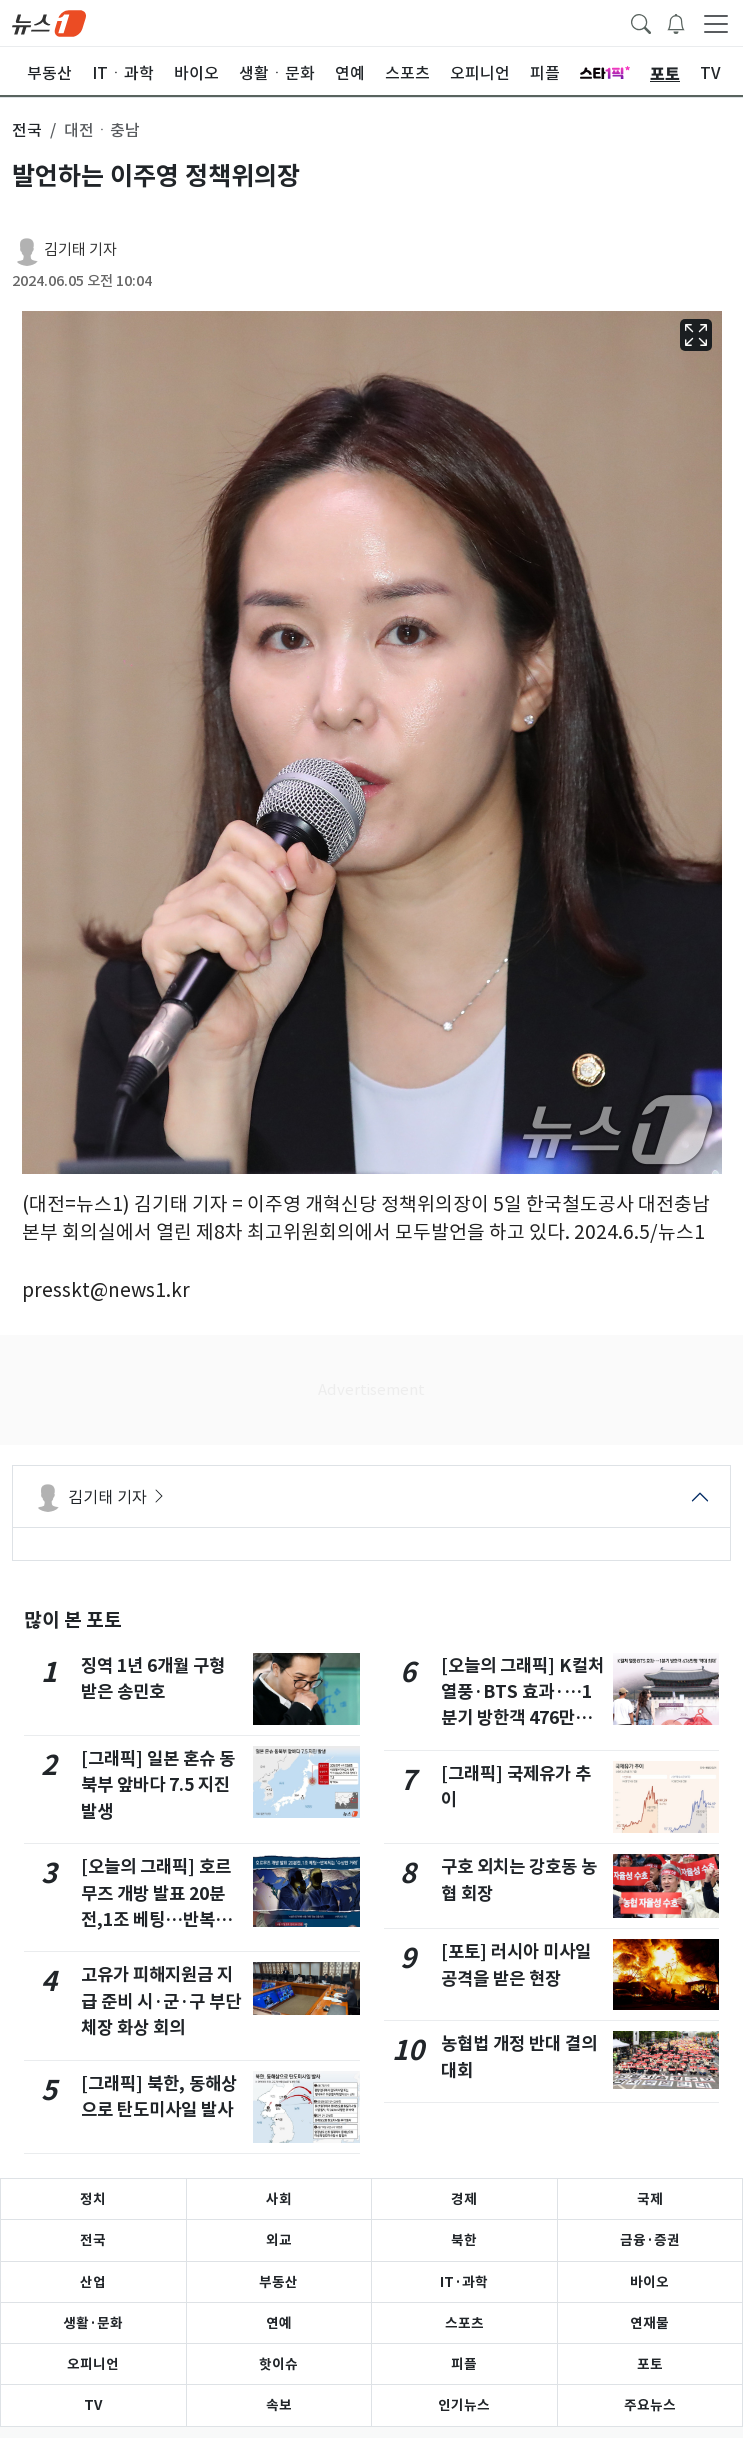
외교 (279, 2240)
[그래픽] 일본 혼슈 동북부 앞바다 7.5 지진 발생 (158, 1785)
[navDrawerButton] (716, 23)
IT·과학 (464, 2282)
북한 (464, 2240)
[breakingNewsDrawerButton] (676, 22)
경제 (464, 2199)
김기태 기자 (80, 249)
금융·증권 (650, 2240)
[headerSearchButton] (641, 22)
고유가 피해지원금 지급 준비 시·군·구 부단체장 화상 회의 (161, 2001)
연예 (279, 2323)
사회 (279, 2199)
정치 (93, 2199)
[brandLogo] (49, 22)
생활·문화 (93, 2323)
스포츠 (464, 2323)
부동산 (278, 2282)
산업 (93, 2282)
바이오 (649, 2282)
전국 (93, 2240)
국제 (650, 2199)
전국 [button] (27, 130)
